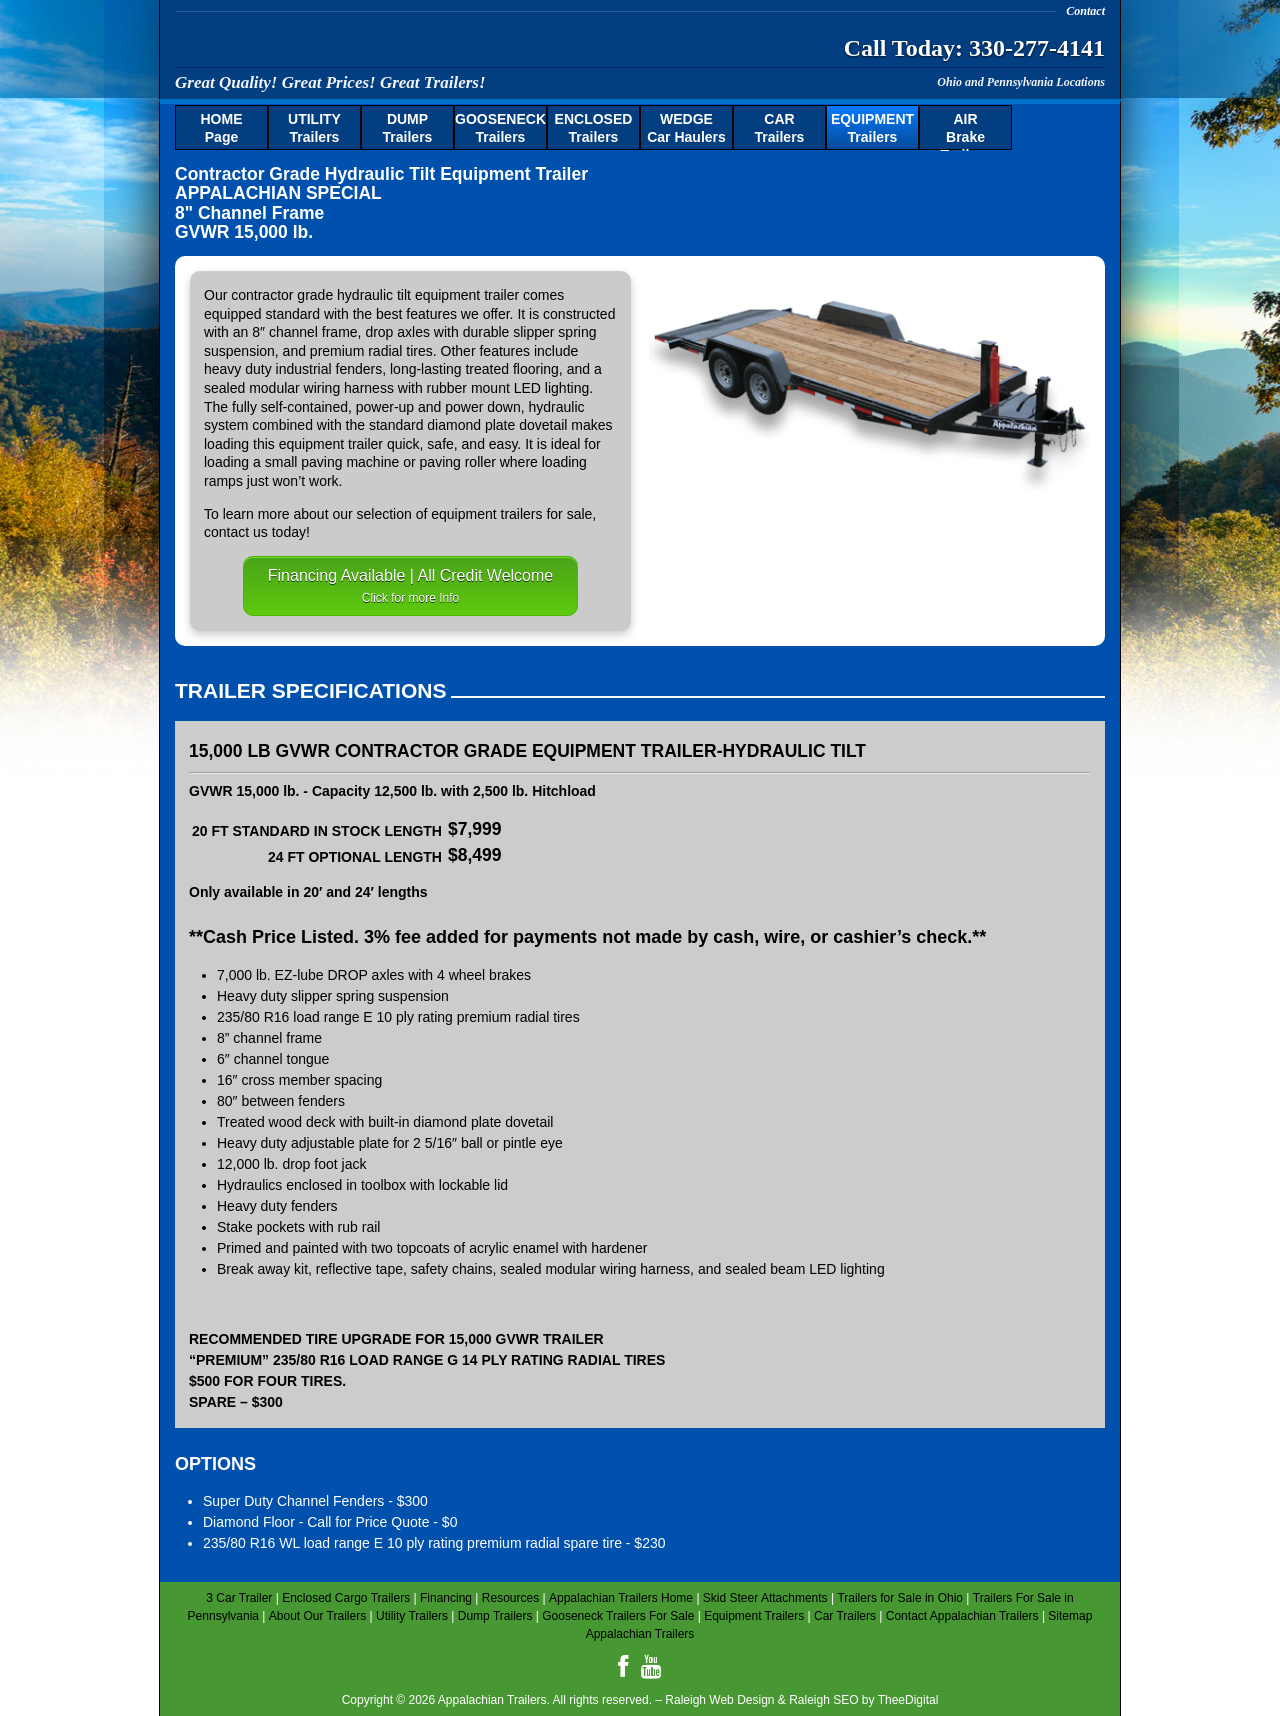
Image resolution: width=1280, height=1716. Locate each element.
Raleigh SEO (823, 1700)
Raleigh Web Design (719, 1700)
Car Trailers (845, 1616)
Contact (1085, 11)
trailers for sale (547, 514)
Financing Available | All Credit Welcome (410, 586)
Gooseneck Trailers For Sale (618, 1616)
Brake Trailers (966, 131)
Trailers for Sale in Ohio (900, 1598)
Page (222, 128)
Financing (446, 1598)
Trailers (314, 128)
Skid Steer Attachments (765, 1598)
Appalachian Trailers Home (621, 1598)
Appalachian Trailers (370, 44)
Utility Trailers (412, 1616)
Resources (510, 1598)
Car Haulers (686, 128)
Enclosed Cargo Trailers (346, 1598)
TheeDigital (908, 1700)
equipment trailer (467, 295)
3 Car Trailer (239, 1598)
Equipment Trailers (754, 1616)
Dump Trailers (495, 1616)
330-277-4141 (1037, 48)
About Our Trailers (317, 1616)
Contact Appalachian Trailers (962, 1616)
